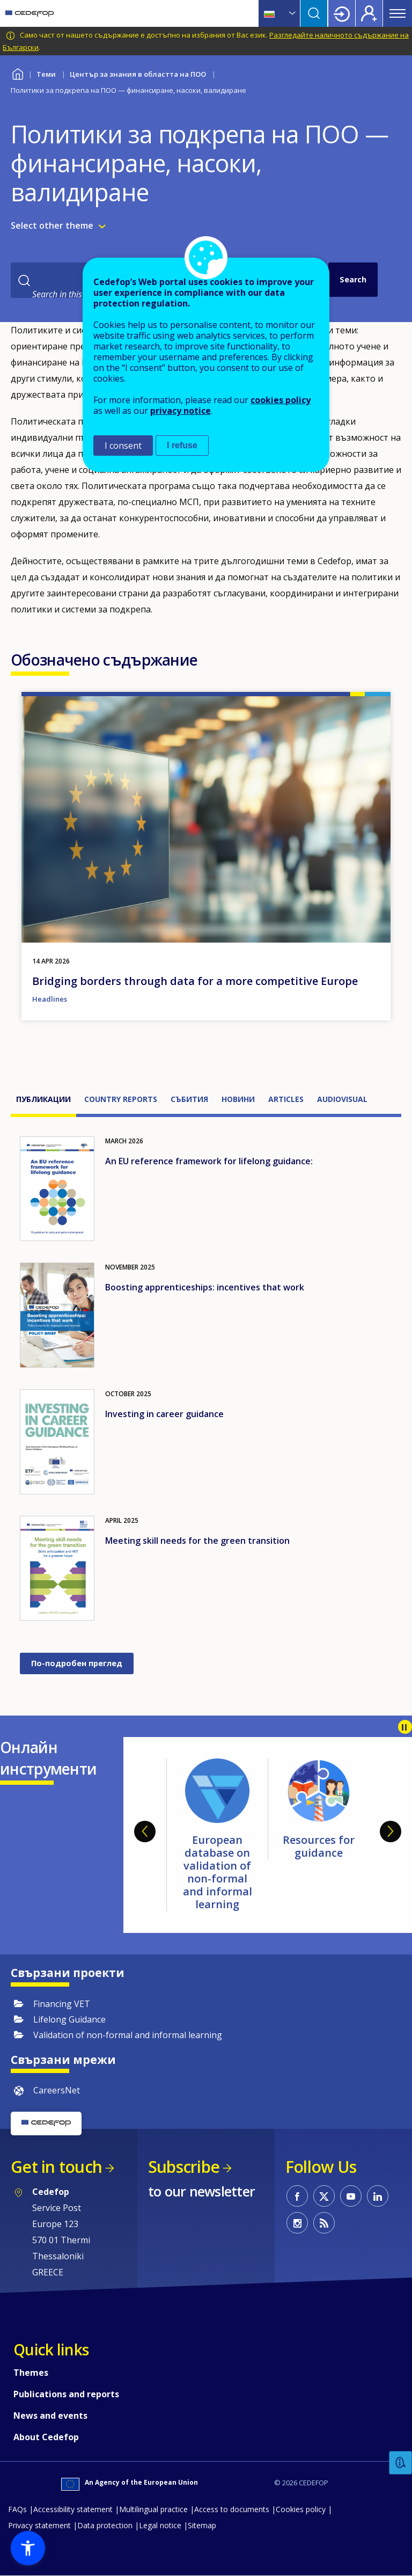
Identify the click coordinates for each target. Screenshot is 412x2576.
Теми (46, 74)
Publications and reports (66, 2394)
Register (369, 13)
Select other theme (52, 225)
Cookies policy (301, 2509)
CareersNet (56, 2090)
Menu (397, 13)
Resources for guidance (319, 1846)
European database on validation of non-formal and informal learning (217, 1872)
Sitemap (202, 2525)
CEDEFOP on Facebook (297, 2196)
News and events (50, 2415)
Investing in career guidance (164, 1414)
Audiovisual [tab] (342, 1099)
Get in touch (56, 2167)
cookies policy (281, 400)
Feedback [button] (400, 2463)
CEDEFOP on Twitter (324, 2196)
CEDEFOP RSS (324, 2223)
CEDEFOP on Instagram (297, 2223)
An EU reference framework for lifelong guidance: (209, 1161)
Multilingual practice (153, 2509)
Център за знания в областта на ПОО (138, 74)
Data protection (105, 2525)
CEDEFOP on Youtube (351, 2196)
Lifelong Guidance (69, 2019)
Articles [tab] (286, 1099)
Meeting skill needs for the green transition (197, 1540)
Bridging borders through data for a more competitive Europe (195, 981)
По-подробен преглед (76, 1663)
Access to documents (231, 2509)
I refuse (182, 445)
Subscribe (183, 2167)
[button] (28, 2548)
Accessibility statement (73, 2509)
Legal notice (160, 2525)
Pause (405, 1727)
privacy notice (180, 411)
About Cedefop (46, 2437)
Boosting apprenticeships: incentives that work (204, 1287)
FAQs (17, 2509)
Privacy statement (39, 2525)
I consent (123, 445)
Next (390, 1831)
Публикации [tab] (43, 1099)
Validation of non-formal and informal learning (127, 2035)
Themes (30, 2372)
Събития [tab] (189, 1099)
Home (17, 72)
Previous (145, 1831)
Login (341, 13)
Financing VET (61, 2004)
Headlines (49, 999)
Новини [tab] (238, 1099)
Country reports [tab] (120, 1099)
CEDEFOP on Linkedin (377, 2196)
